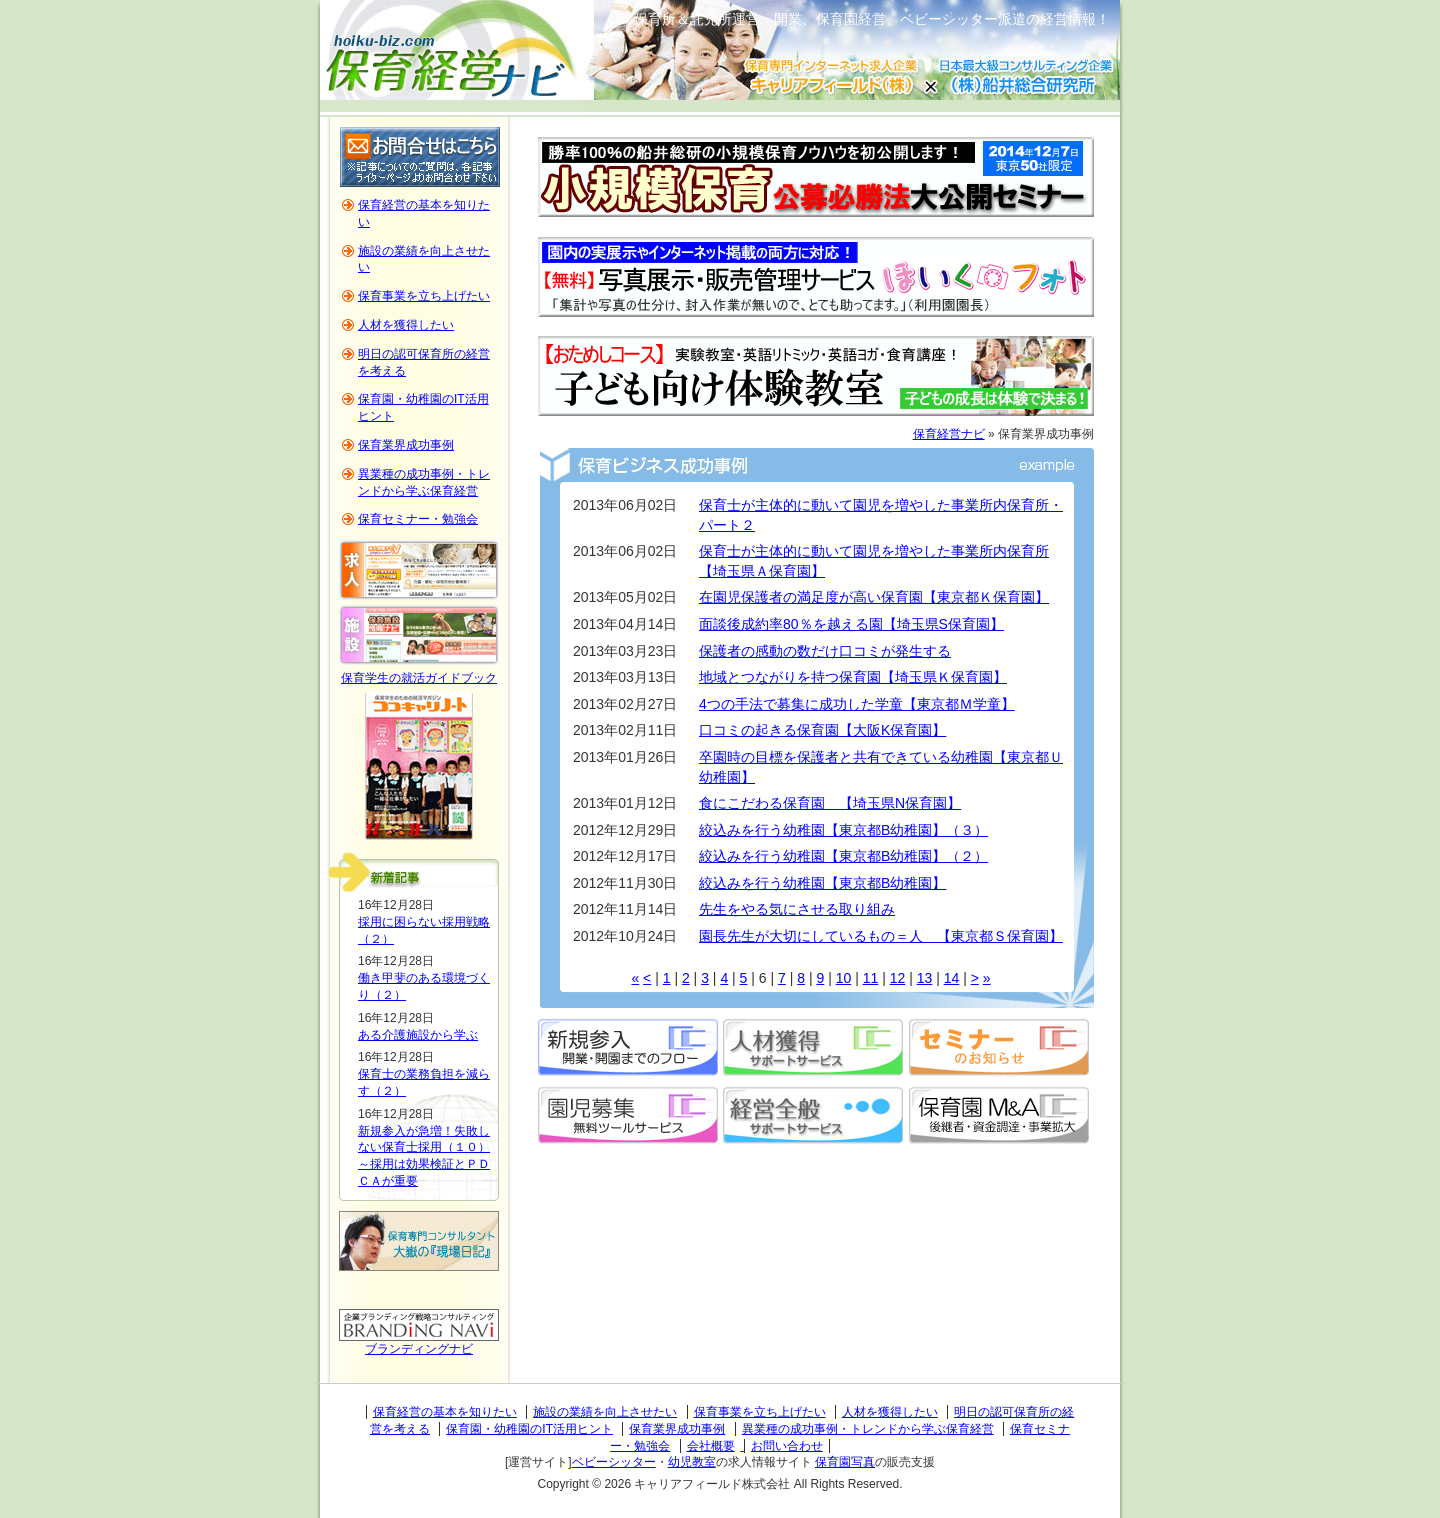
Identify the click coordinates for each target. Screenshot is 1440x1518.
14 (952, 978)
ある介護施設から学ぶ (418, 1035)
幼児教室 (692, 1462)
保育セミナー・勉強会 (418, 519)
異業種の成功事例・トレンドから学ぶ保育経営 (868, 1429)
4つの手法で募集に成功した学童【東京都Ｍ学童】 (857, 704)
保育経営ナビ (949, 434)
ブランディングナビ (419, 1349)
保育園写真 (845, 1462)
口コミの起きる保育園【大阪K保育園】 (822, 730)
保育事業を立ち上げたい (424, 296)
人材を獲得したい (406, 325)
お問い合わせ (787, 1446)
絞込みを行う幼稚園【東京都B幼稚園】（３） (843, 830)
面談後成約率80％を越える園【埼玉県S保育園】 (851, 624)
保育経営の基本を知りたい (445, 1412)
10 (844, 978)
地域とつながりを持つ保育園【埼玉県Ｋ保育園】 (853, 677)
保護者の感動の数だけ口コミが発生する (825, 651)
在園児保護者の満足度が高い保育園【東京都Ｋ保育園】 (874, 597)
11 (871, 978)
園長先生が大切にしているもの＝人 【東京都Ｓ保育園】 (881, 936)
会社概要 (711, 1446)
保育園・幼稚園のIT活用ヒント (529, 1429)
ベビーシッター (614, 1462)
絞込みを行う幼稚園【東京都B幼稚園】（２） (843, 856)
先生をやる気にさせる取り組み (797, 909)
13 (925, 978)
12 (898, 978)
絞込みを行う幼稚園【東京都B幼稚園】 (822, 883)
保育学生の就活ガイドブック (419, 678)
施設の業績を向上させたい (605, 1412)
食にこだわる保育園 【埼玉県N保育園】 (830, 803)
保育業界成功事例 (406, 445)
